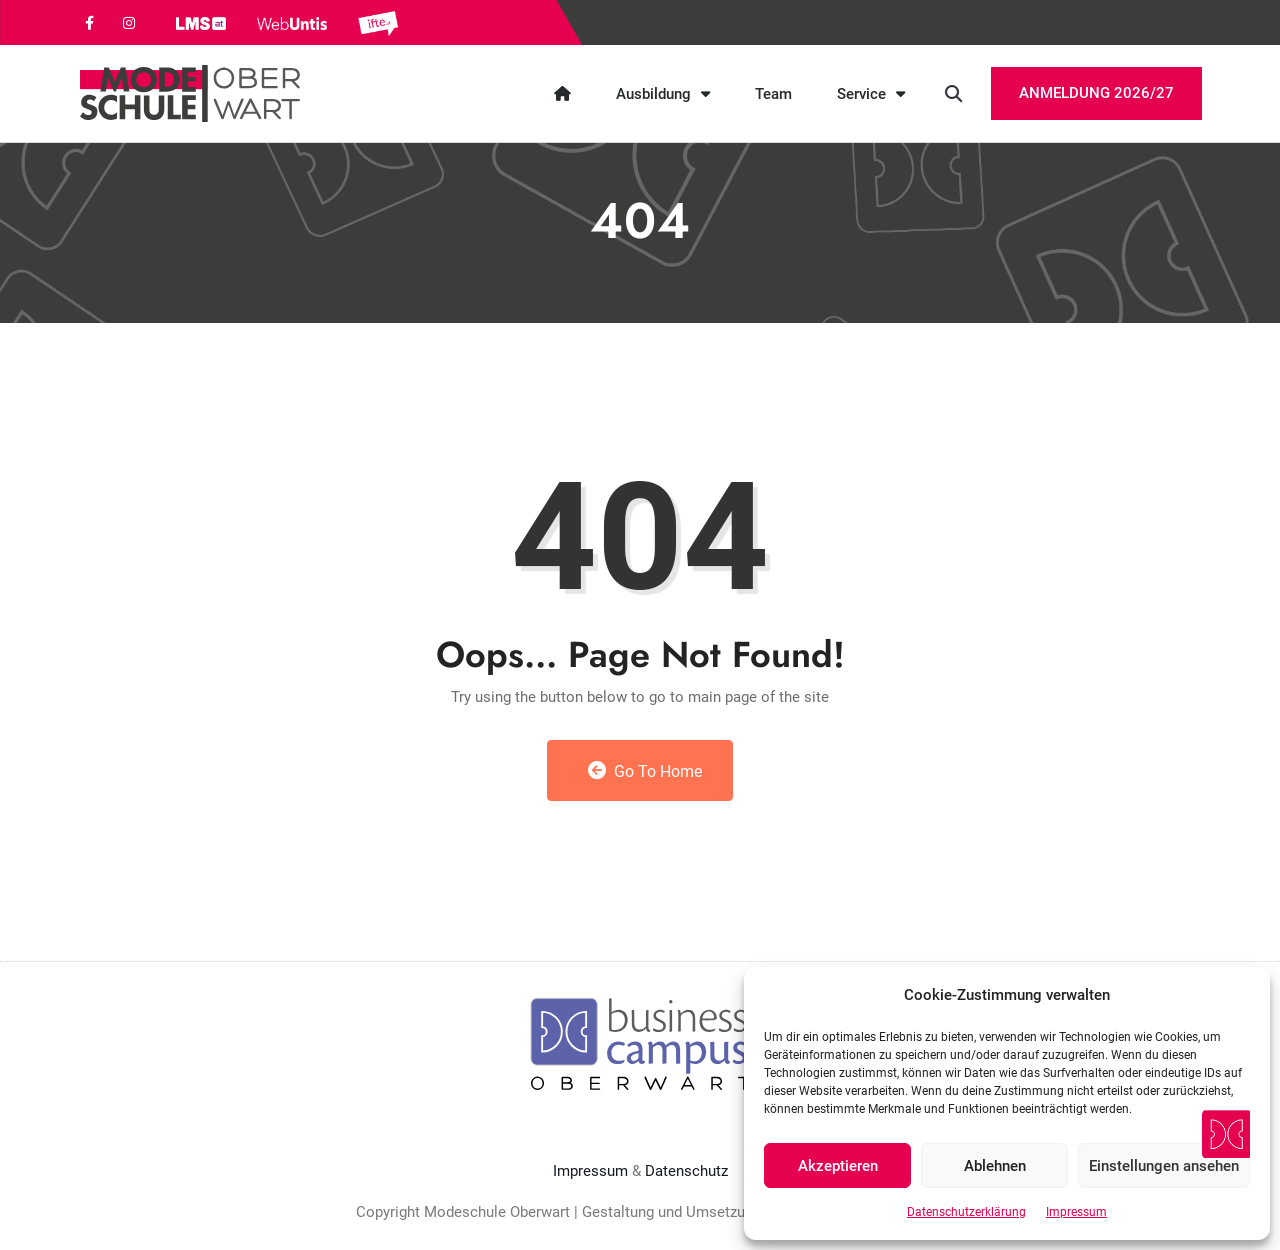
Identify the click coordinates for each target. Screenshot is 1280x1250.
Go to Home (645, 771)
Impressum (1076, 1212)
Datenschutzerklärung (966, 1212)
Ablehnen (995, 1166)
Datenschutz (686, 1171)
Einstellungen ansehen (1164, 1166)
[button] (953, 93)
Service (871, 93)
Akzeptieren (838, 1166)
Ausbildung (663, 93)
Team (773, 94)
